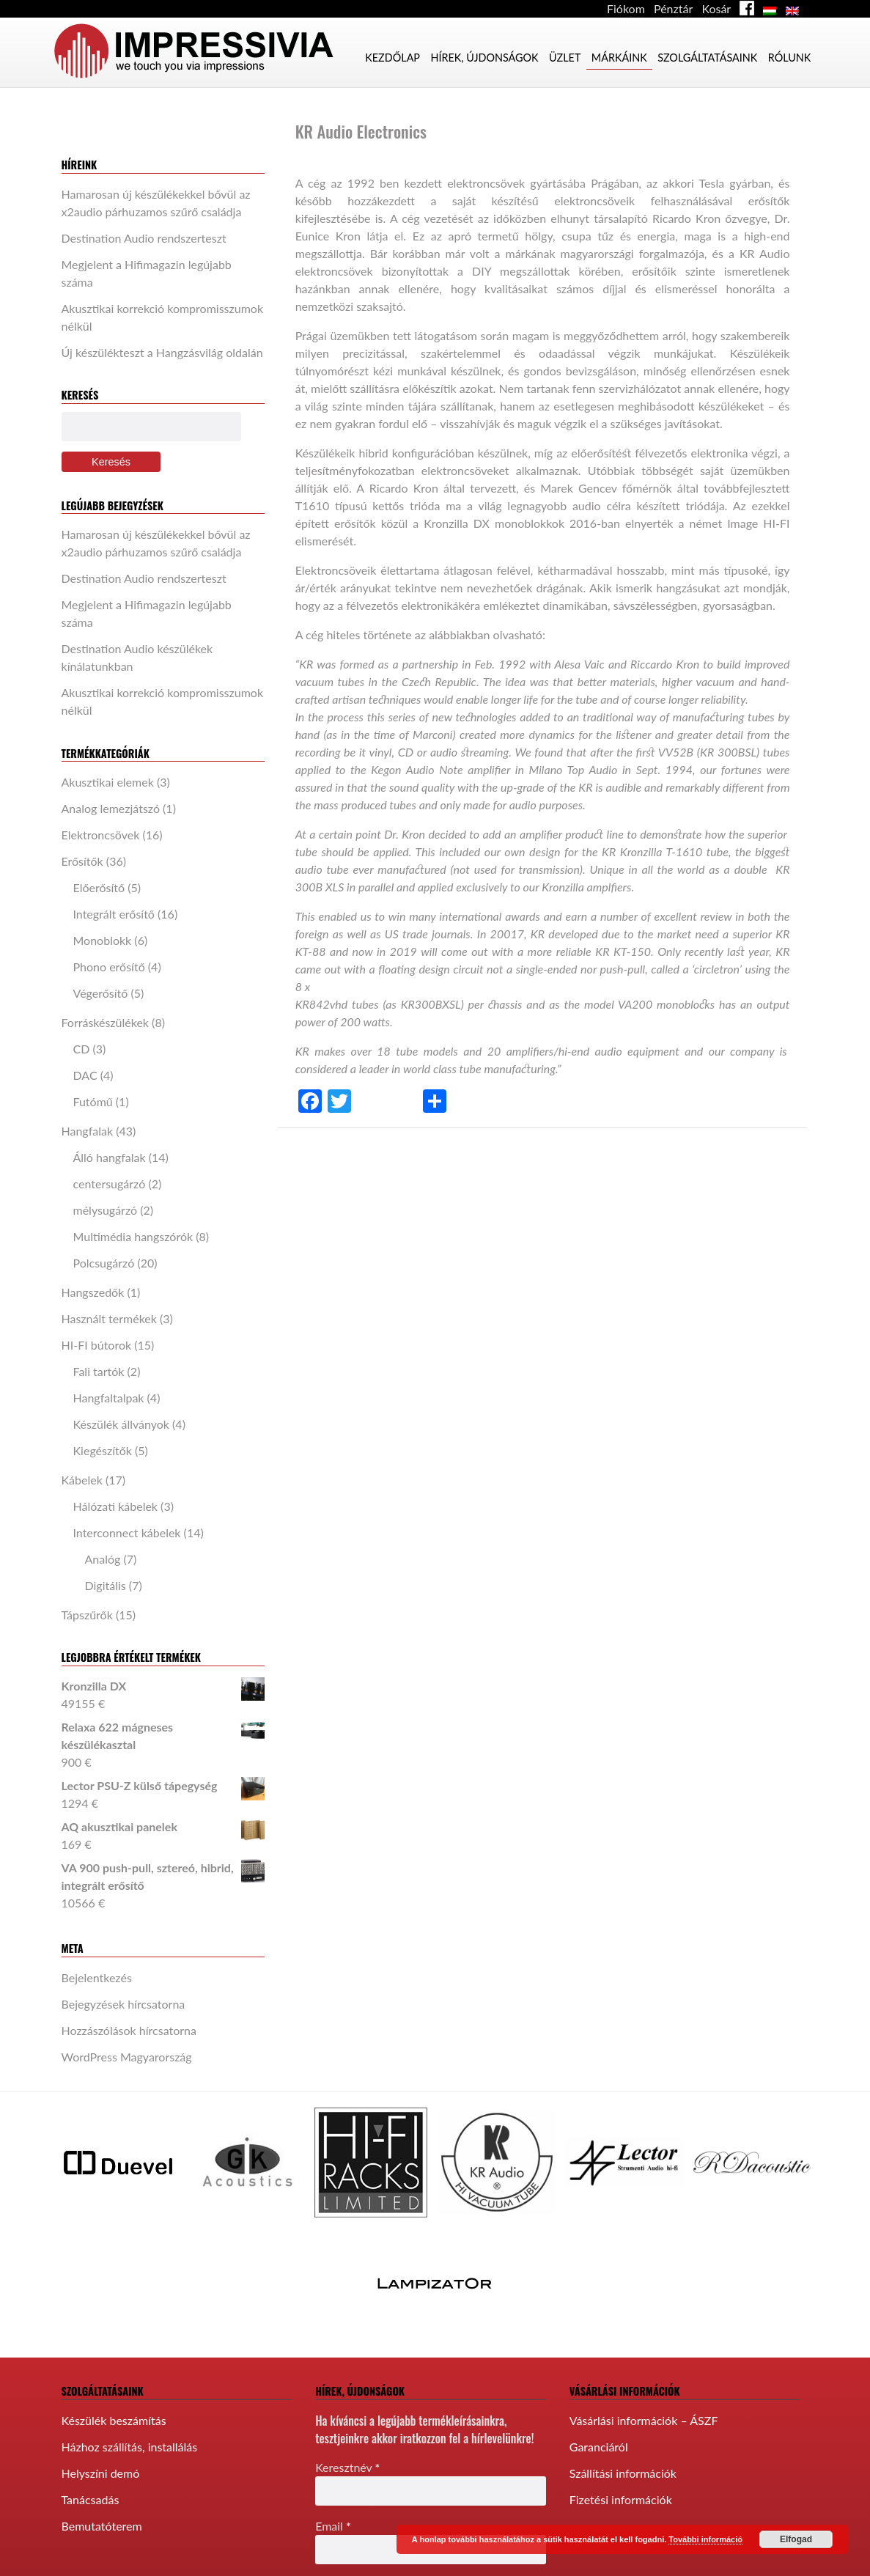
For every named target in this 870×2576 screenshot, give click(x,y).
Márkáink (619, 57)
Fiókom (626, 8)
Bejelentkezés (97, 1977)
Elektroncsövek (101, 835)
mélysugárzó (105, 1210)
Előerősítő (99, 887)
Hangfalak (88, 1131)
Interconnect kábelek (127, 1532)
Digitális (105, 1585)
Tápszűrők (87, 1615)
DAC (85, 1075)
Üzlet (564, 57)
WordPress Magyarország (127, 2057)
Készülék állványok (121, 1424)
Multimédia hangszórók (133, 1236)
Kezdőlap (392, 57)
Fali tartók (99, 1371)
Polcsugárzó (104, 1263)
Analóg (103, 1559)
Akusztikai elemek (108, 782)
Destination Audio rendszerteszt (144, 238)
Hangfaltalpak (108, 1398)
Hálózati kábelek (115, 1506)
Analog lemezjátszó (111, 808)
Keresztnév (347, 2467)
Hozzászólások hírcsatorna (129, 2030)
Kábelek (82, 1480)
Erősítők (82, 861)
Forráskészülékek (106, 1022)
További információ (705, 2539)
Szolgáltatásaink (707, 57)
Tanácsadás (90, 2499)
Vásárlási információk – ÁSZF (643, 2420)
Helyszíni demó (101, 2473)
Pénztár (673, 8)
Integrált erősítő (114, 914)
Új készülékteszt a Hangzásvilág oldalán (162, 352)
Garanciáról (598, 2447)
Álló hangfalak (109, 1157)
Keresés (111, 462)
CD (81, 1049)
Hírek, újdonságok (484, 57)
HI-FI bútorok (97, 1345)
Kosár (716, 8)
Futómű (93, 1101)
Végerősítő (100, 993)
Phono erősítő (109, 967)
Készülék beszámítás (114, 2420)
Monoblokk (102, 940)
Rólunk (789, 57)
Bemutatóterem (102, 2526)
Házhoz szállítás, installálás (130, 2447)
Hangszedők (93, 1292)
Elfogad (796, 2539)
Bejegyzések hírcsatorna (123, 2004)
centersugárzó (109, 1184)
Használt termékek (109, 1318)
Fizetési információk (620, 2499)
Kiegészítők (102, 1450)
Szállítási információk (623, 2473)
